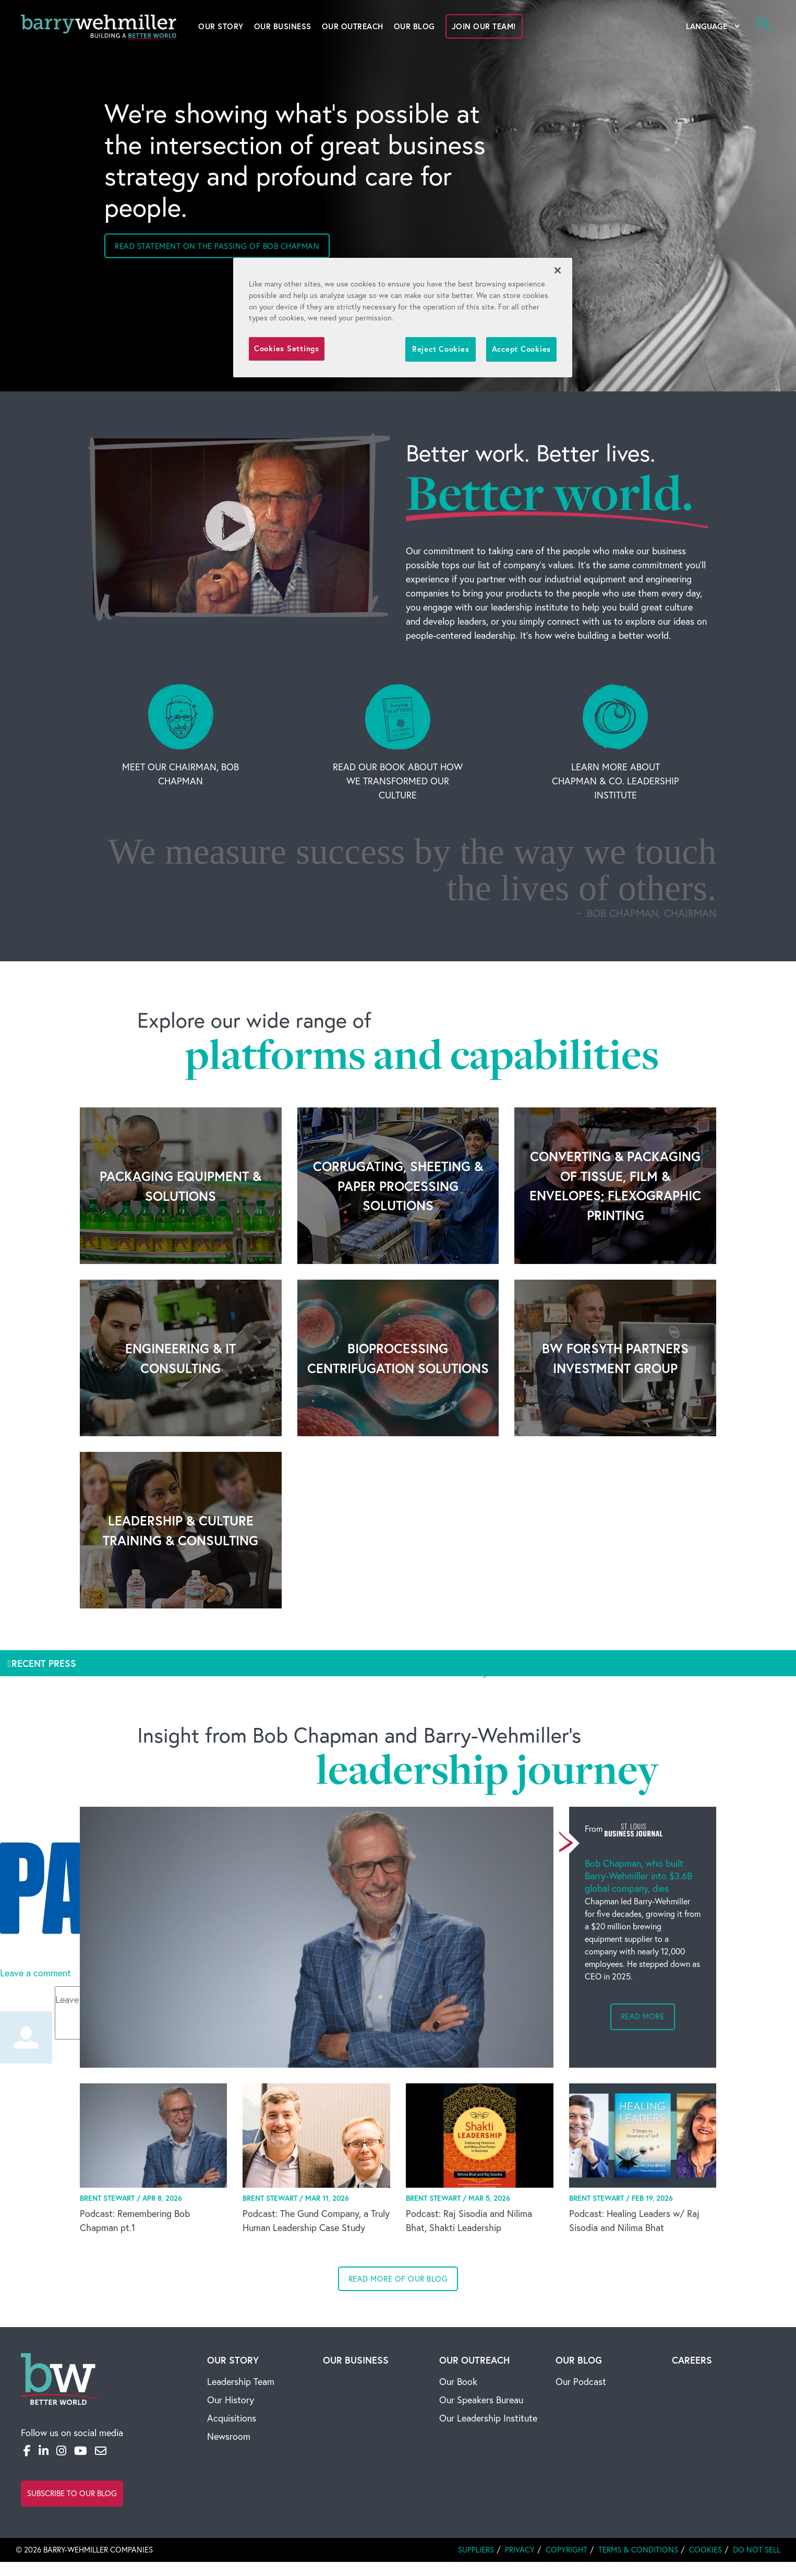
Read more (643, 2016)
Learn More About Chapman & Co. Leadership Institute (615, 781)
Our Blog (414, 26)
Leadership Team (240, 2382)
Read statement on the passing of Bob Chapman (217, 246)
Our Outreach (352, 26)
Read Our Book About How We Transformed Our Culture (398, 781)
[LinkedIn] (44, 2450)
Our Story (221, 26)
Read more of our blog (398, 2279)
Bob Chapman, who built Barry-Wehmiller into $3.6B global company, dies (638, 1875)
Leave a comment (35, 1973)
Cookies (705, 2550)
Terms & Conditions (638, 2550)
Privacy (520, 2550)
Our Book (458, 2382)
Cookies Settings (286, 348)
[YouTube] (80, 2450)
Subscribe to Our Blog (72, 2493)
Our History (230, 2400)
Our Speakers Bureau (481, 2400)
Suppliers (476, 2550)
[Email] (100, 2450)
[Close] (557, 270)
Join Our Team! (484, 26)
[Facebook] (27, 2450)
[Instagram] (61, 2450)
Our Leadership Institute (488, 2418)
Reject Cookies (440, 349)
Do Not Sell (756, 2550)
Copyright (566, 2550)
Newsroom (228, 2436)
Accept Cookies (521, 349)
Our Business (282, 26)
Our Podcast (581, 2382)
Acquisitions (231, 2418)
